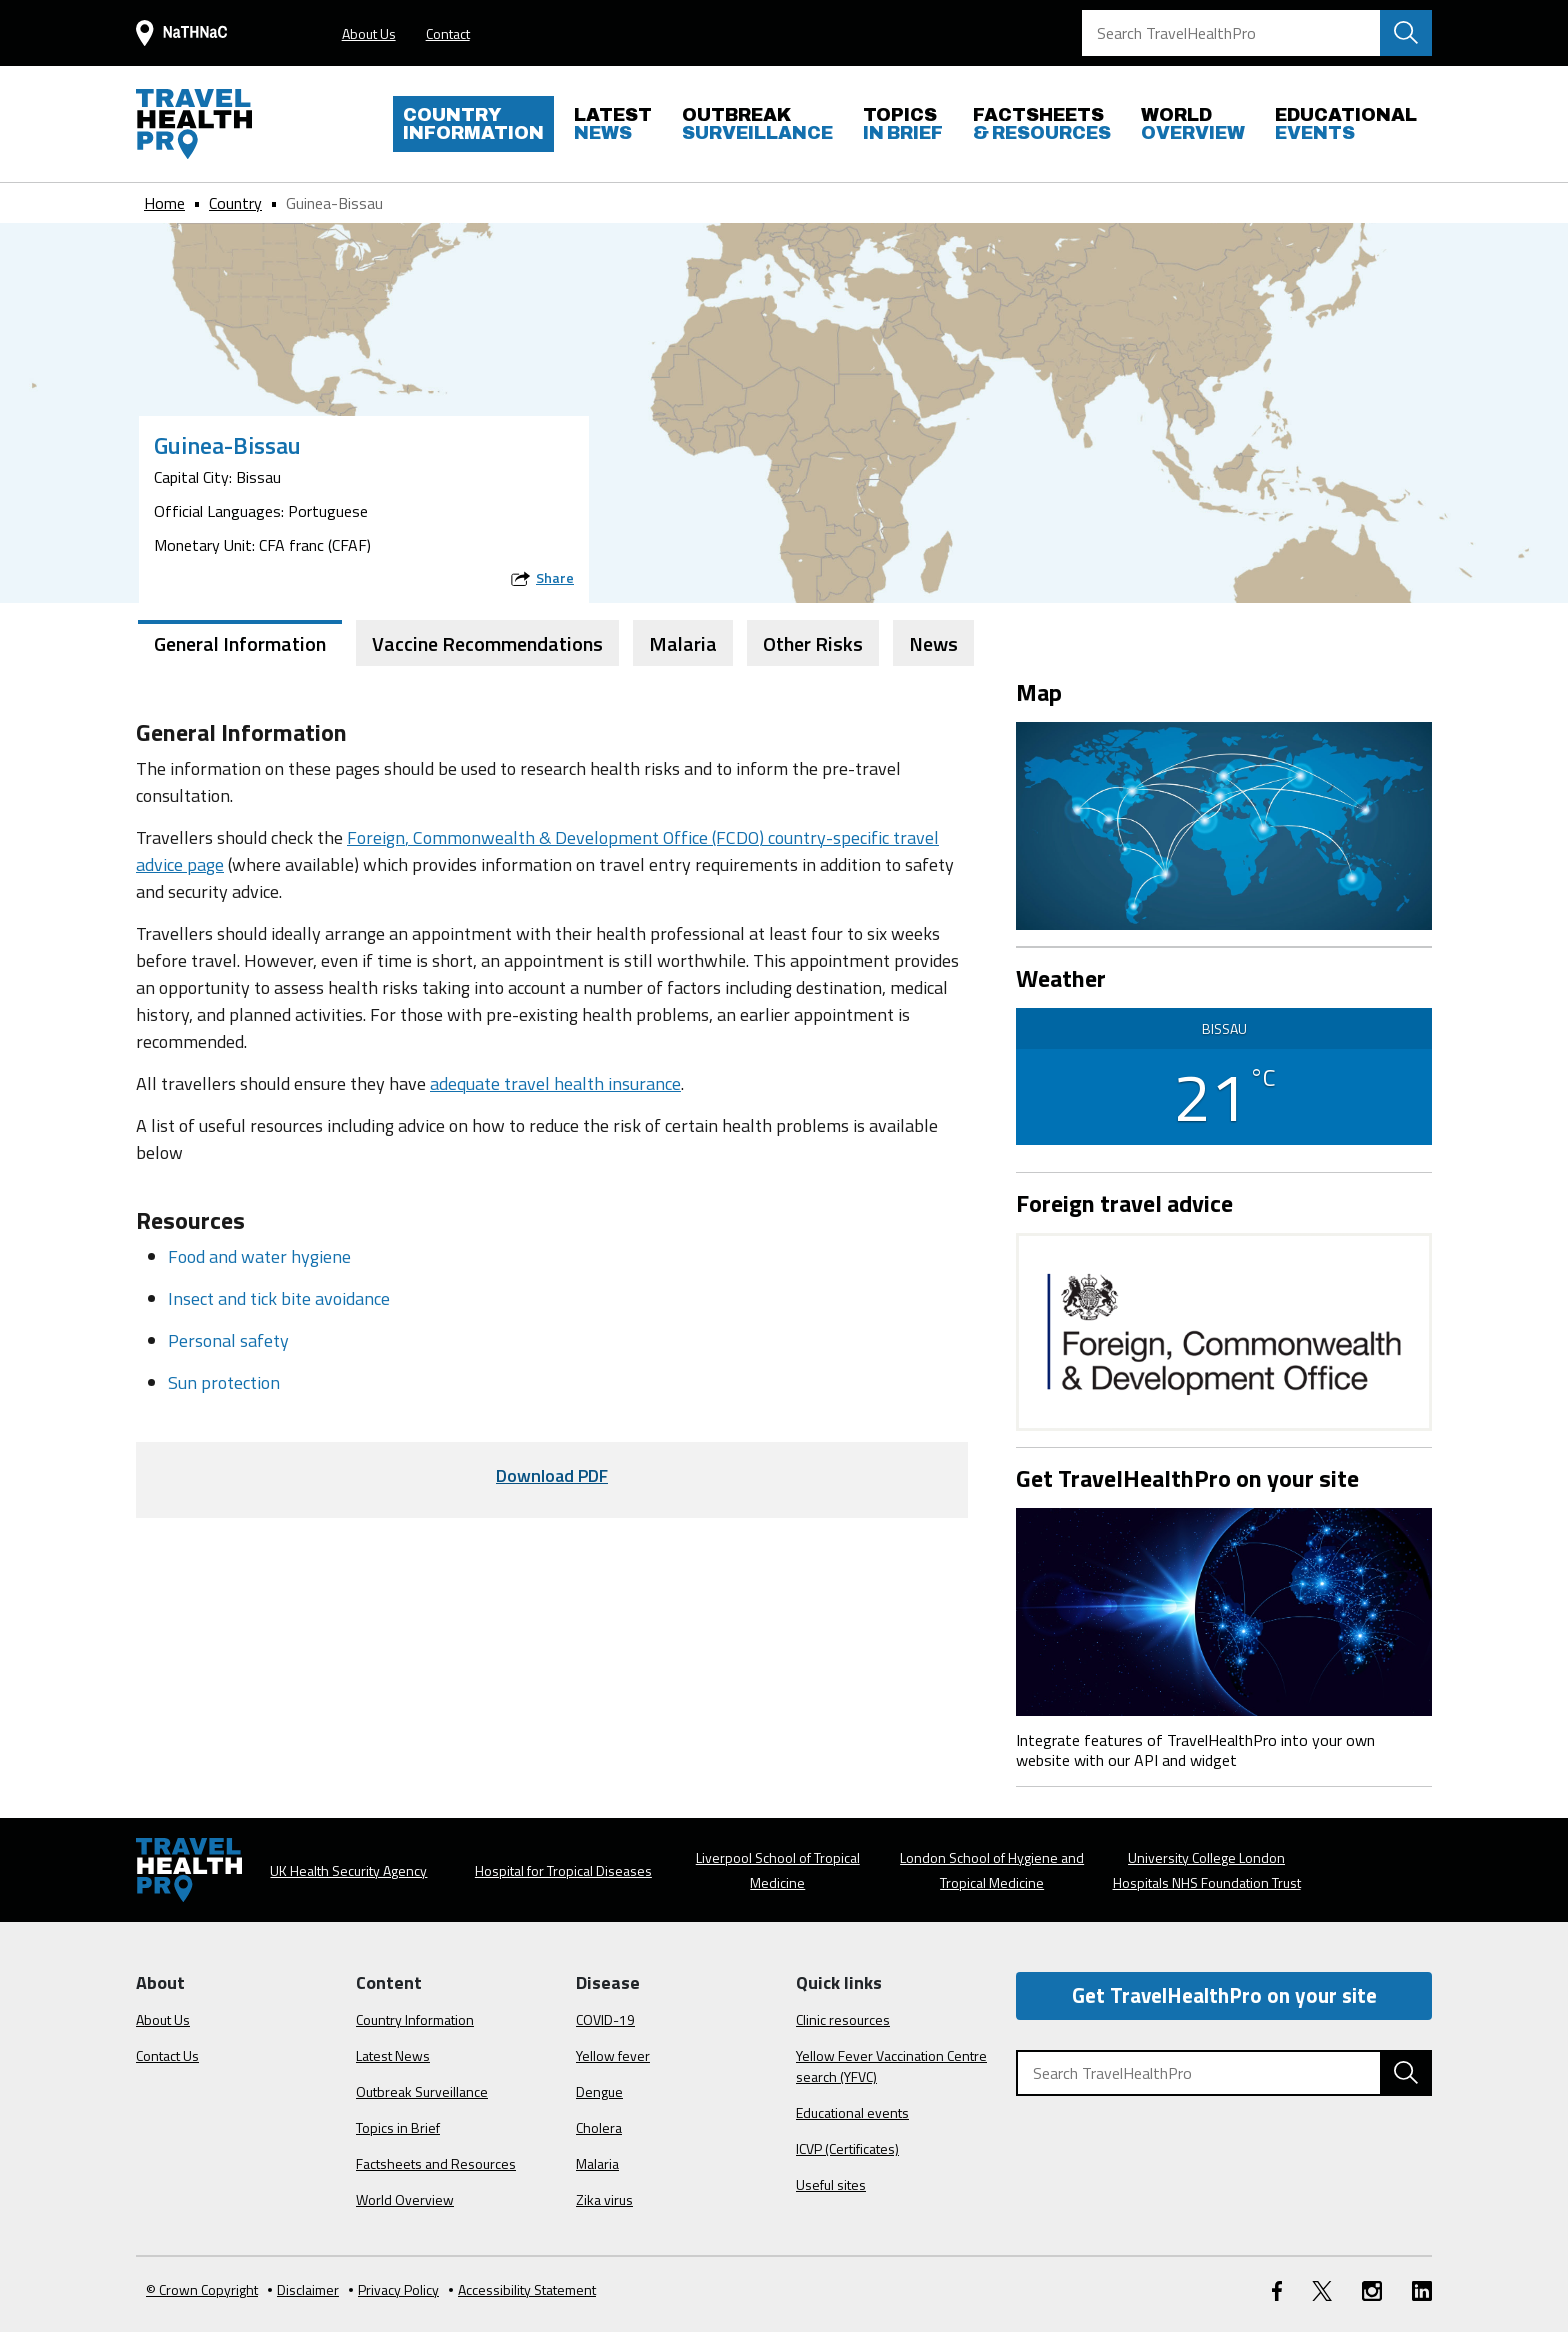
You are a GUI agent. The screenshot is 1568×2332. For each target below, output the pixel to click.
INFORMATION (473, 124)
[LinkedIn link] (1422, 2289)
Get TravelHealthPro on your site (1224, 1995)
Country (235, 203)
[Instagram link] (1372, 2289)
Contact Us (167, 2055)
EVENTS (1346, 124)
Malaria (597, 2163)
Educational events (852, 2112)
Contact (448, 33)
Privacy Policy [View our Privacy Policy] (394, 2289)
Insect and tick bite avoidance (279, 1298)
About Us (369, 33)
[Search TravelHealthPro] (1257, 33)
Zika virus (604, 2199)
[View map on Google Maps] (1224, 823)
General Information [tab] (240, 643)
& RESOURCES (1042, 124)
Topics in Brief (398, 2127)
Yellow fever (613, 2055)
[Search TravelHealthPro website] (1406, 33)
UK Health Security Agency (348, 1870)
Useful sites (831, 2184)
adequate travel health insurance (555, 1083)
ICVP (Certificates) (847, 2148)
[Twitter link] (1322, 2289)
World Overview (405, 2199)
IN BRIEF (903, 124)
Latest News (393, 2055)
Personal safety (228, 1340)
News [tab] (933, 643)
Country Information (415, 2019)
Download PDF (552, 1475)
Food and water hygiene (259, 1256)
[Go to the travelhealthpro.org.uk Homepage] (194, 124)
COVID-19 (605, 2019)
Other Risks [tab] (813, 643)
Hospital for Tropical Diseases (563, 1870)
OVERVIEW (1193, 124)
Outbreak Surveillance (422, 2091)
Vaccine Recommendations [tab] (487, 643)
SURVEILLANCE (757, 124)
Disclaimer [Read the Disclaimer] (303, 2289)
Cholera (599, 2127)
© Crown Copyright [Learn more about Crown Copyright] (202, 2289)
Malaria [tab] (683, 643)
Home (164, 203)
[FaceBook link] (1277, 2289)
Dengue (599, 2091)
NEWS (613, 124)
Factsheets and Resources (436, 2163)
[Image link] (1224, 1610)
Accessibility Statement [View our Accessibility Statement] (522, 2289)
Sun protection (224, 1382)
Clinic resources (843, 2019)
